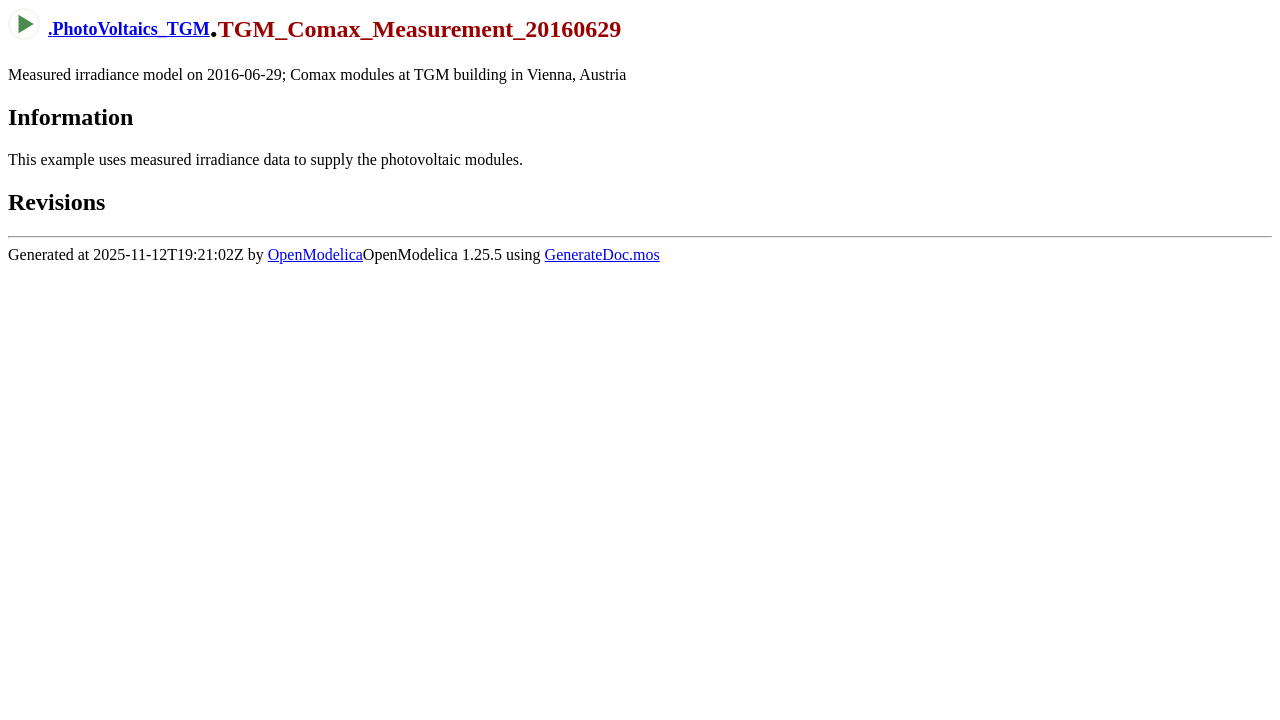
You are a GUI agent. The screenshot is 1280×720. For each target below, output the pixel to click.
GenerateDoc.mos (602, 254)
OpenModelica (315, 254)
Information (70, 117)
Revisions (56, 202)
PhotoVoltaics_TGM (131, 29)
